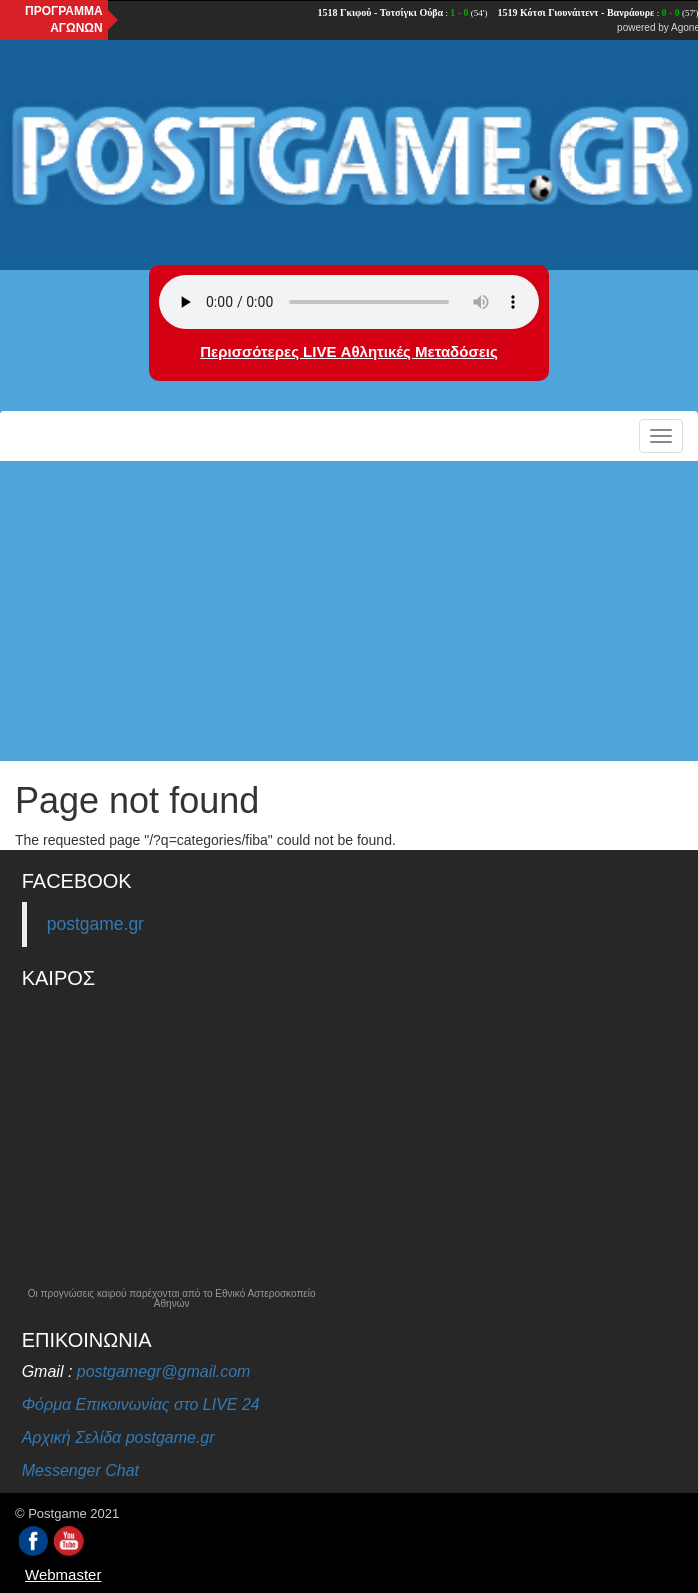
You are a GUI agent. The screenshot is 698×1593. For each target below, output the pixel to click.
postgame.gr (95, 924)
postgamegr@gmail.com (164, 1371)
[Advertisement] (349, 611)
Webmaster (63, 1574)
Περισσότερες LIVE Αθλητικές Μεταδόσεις (348, 351)
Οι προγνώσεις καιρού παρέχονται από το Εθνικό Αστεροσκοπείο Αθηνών (172, 1299)
